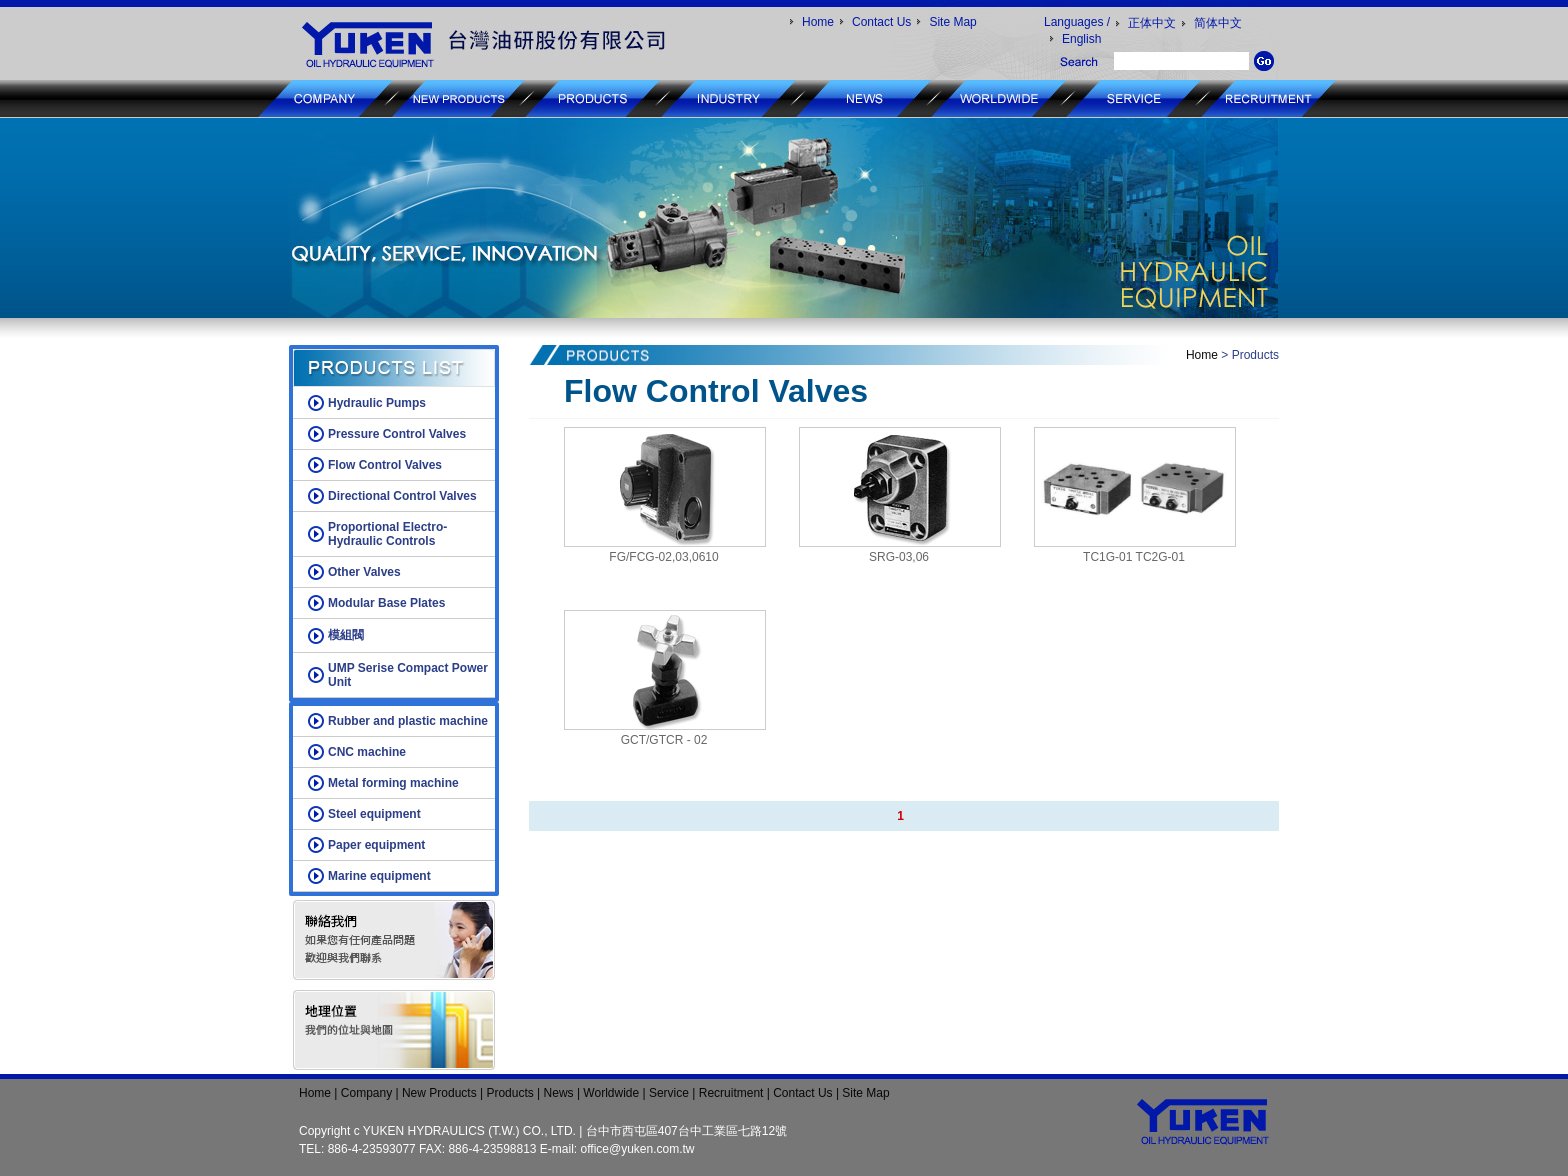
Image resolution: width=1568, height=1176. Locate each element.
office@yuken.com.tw (638, 1149)
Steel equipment (374, 814)
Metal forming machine (393, 783)
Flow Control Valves (385, 465)
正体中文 (1152, 23)
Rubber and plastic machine (408, 721)
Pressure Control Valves (397, 434)
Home (818, 22)
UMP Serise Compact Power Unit (408, 675)
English (1081, 39)
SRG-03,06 (899, 557)
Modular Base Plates (386, 603)
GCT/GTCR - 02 (664, 740)
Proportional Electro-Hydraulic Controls (387, 534)
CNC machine (367, 752)
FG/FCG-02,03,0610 (663, 557)
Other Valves (364, 572)
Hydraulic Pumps (377, 403)
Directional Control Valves (402, 496)
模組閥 (346, 635)
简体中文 (1218, 23)
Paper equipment (376, 845)
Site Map (952, 22)
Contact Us (881, 22)
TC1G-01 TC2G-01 (1134, 557)
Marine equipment (379, 876)
